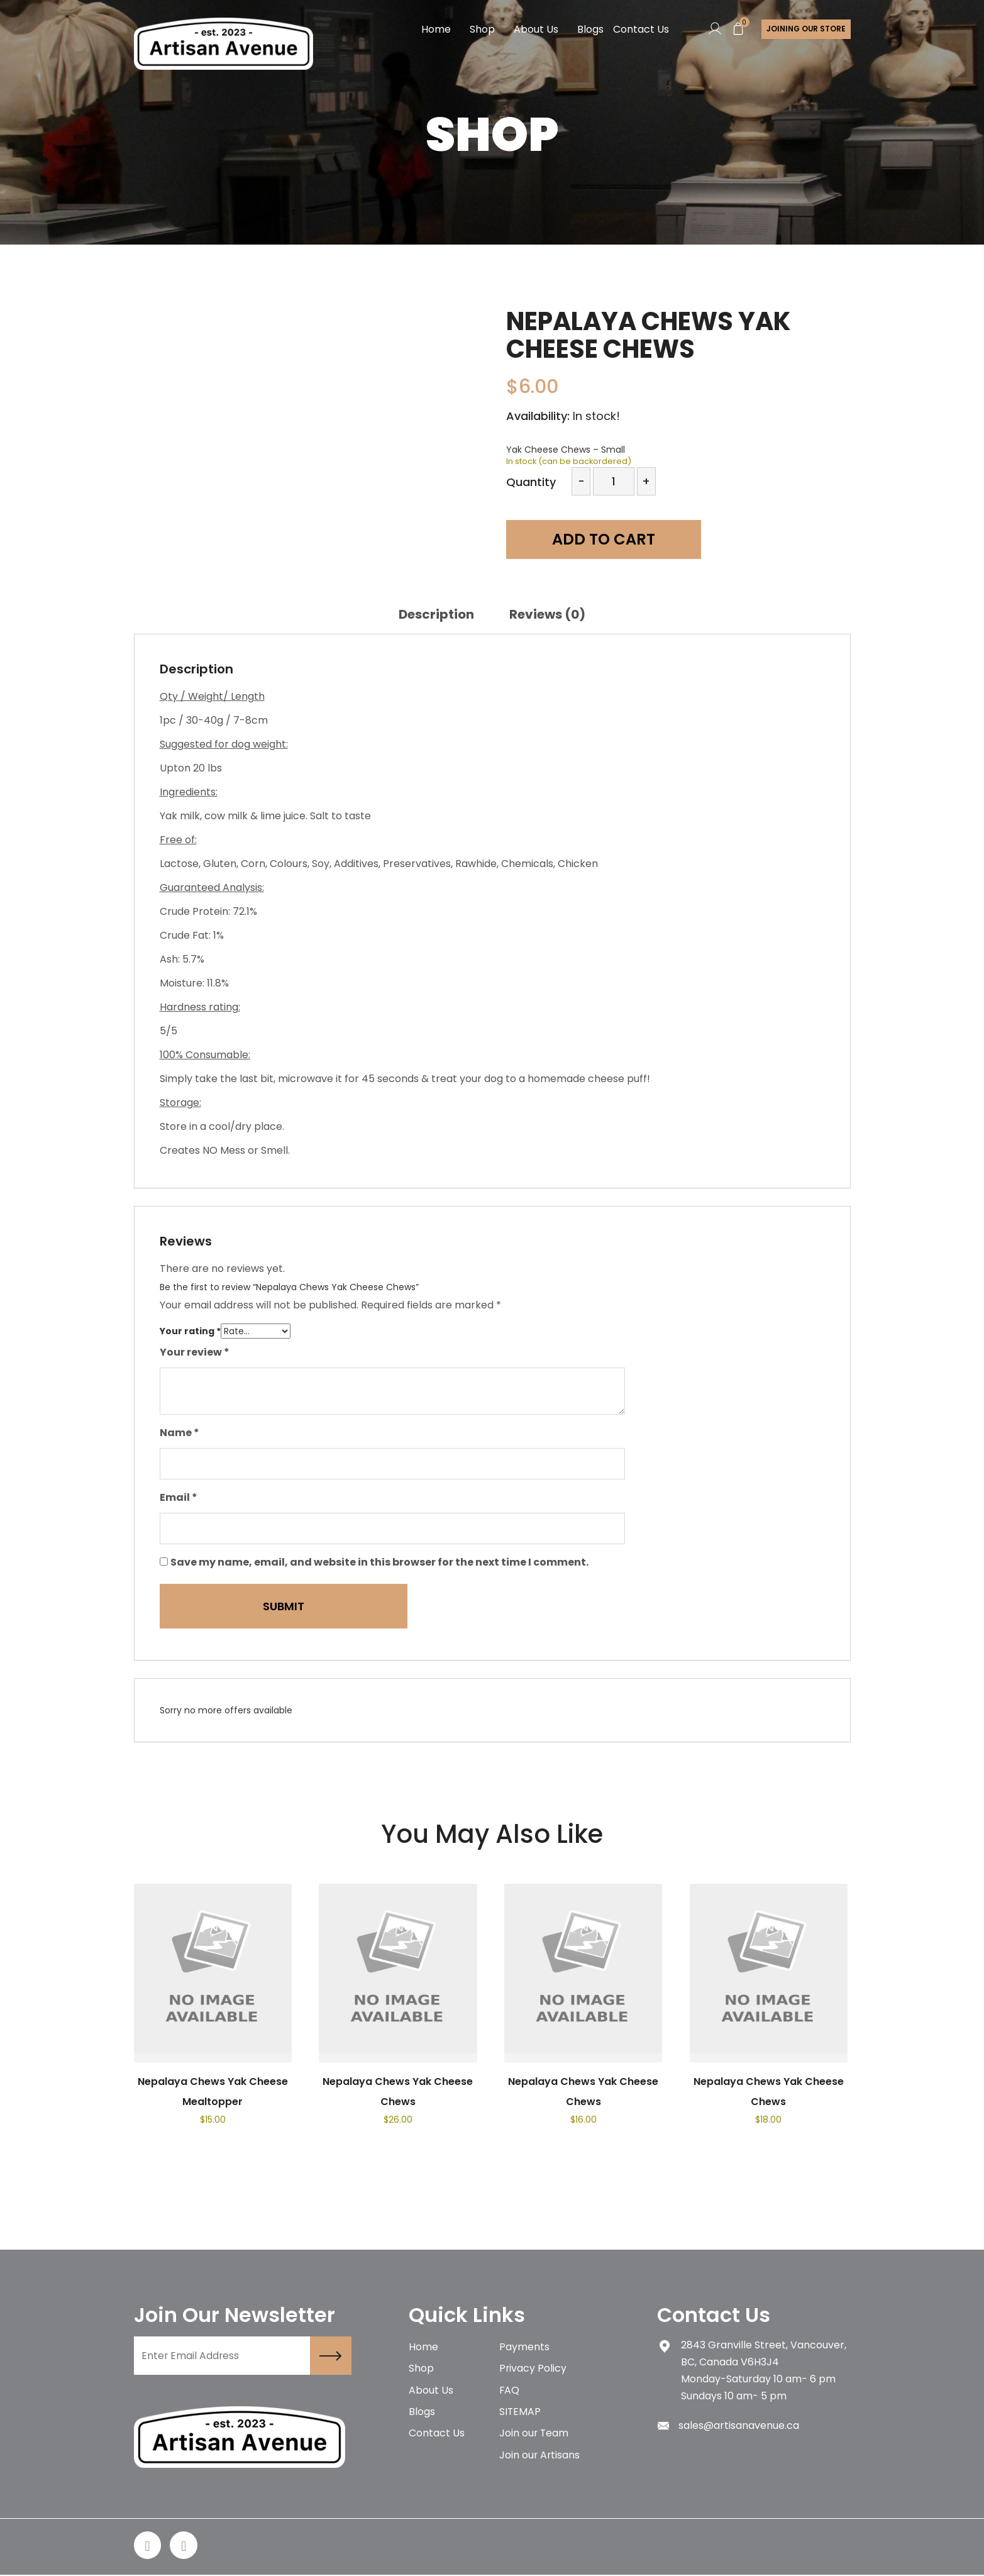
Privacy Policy (533, 2369)
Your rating (190, 1331)
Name (179, 1432)
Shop (481, 29)
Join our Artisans (540, 2457)
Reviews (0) (547, 614)
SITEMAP (520, 2413)
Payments (524, 2347)
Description (436, 614)
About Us (535, 29)
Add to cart (596, 540)
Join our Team (534, 2435)
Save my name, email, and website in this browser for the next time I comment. (379, 1562)
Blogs (590, 29)
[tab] (436, 614)
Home (435, 29)
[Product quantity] (613, 481)
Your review (194, 1352)
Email (178, 1497)
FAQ (509, 2391)
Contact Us (640, 29)
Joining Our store (805, 29)
